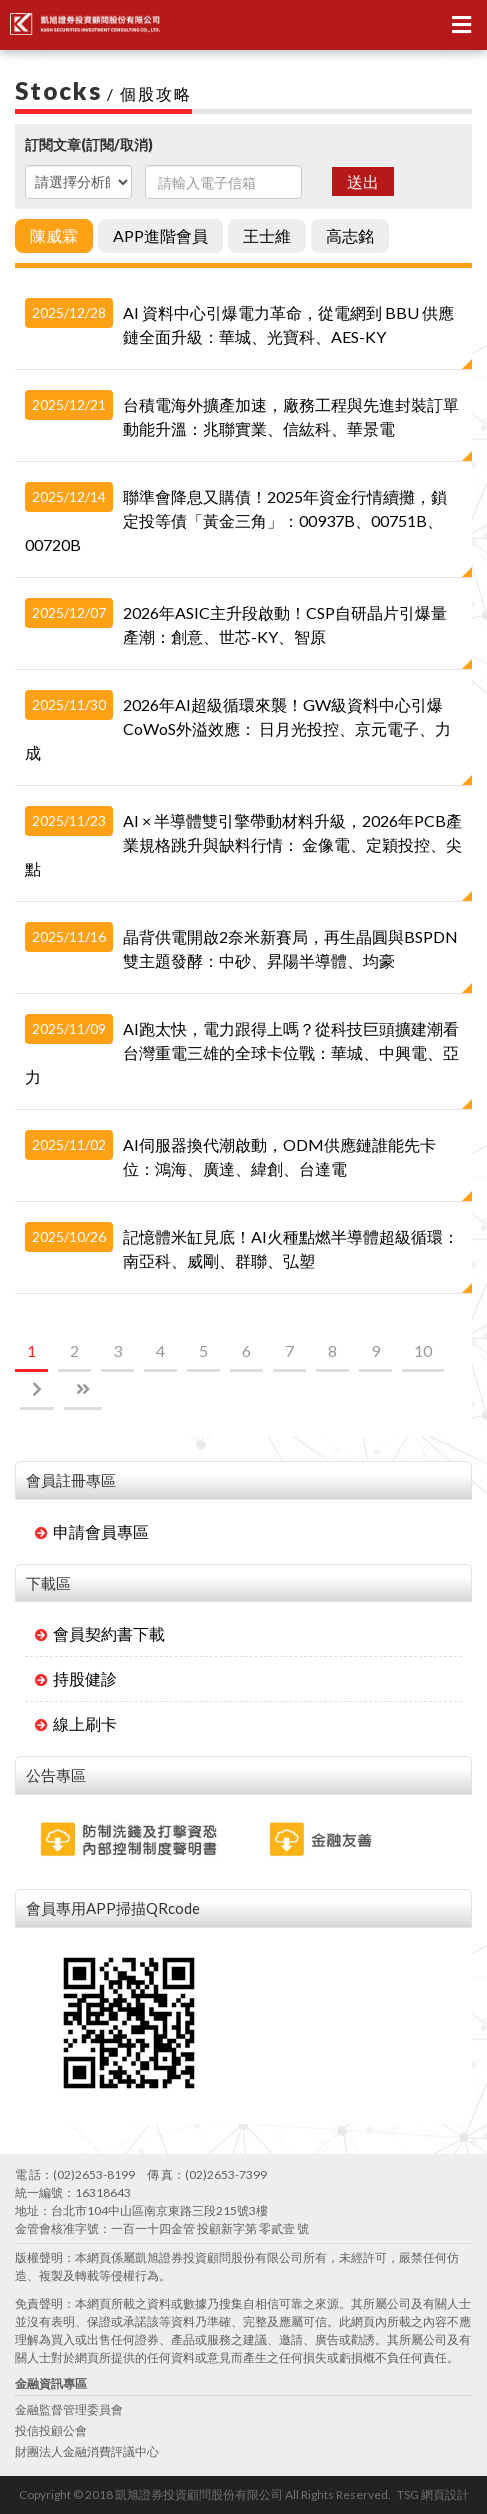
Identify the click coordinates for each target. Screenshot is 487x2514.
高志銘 (350, 235)
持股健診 (76, 1678)
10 (423, 1350)
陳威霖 (54, 235)
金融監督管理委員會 (69, 2409)
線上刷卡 (76, 1723)
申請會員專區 (92, 1531)
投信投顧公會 (51, 2430)
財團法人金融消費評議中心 (87, 2451)
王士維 (267, 235)
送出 (363, 181)
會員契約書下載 (100, 1633)
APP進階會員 (160, 235)
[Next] (37, 1391)
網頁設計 (445, 2494)
